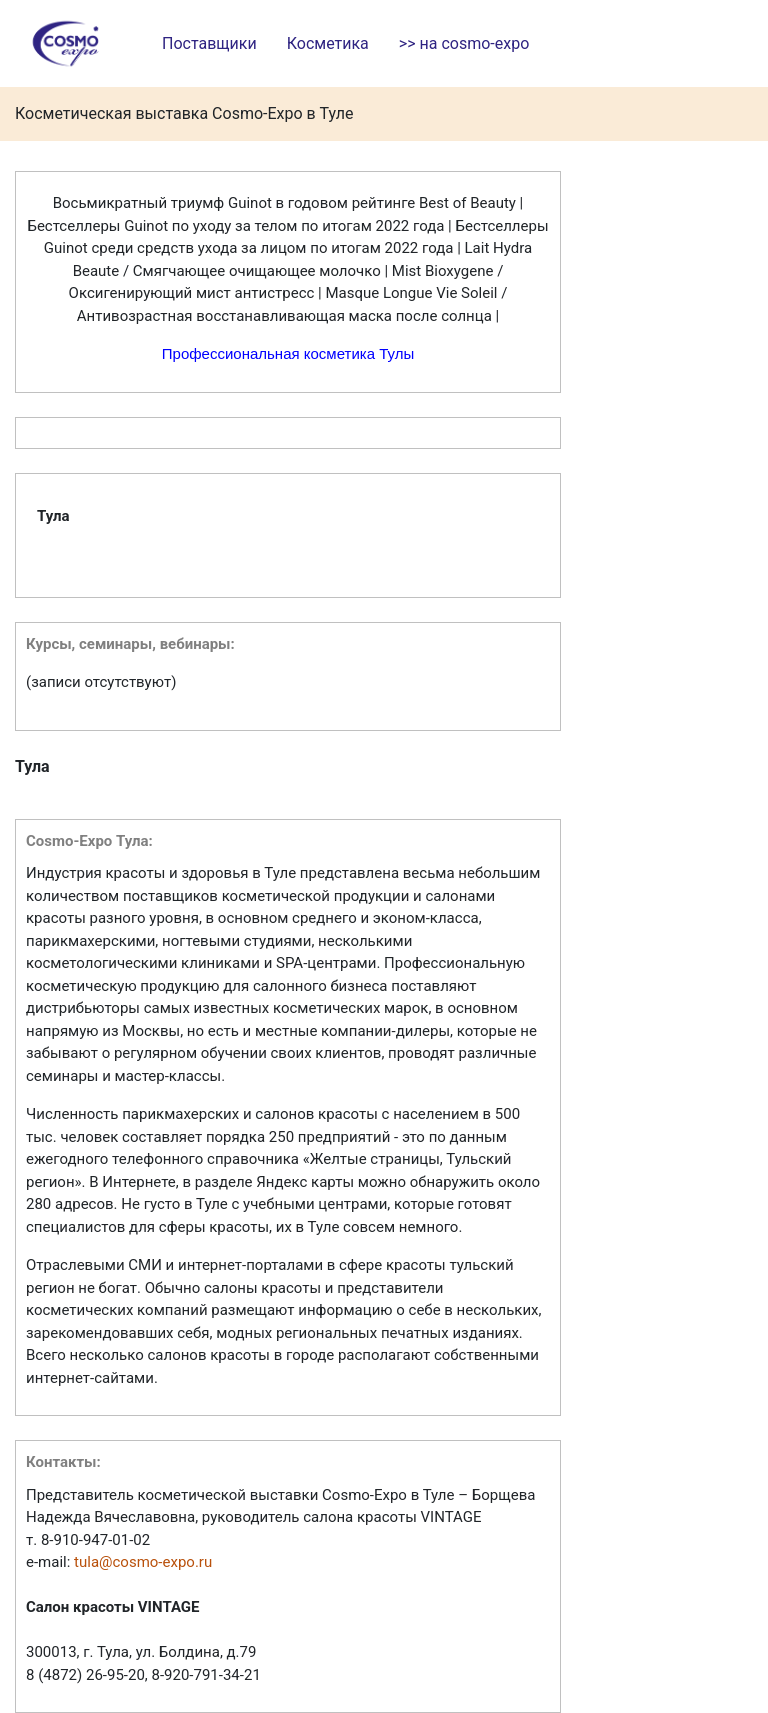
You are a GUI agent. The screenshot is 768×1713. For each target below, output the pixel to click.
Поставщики (209, 43)
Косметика (328, 43)
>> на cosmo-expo (464, 43)
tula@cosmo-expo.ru (143, 1562)
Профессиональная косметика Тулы (288, 353)
